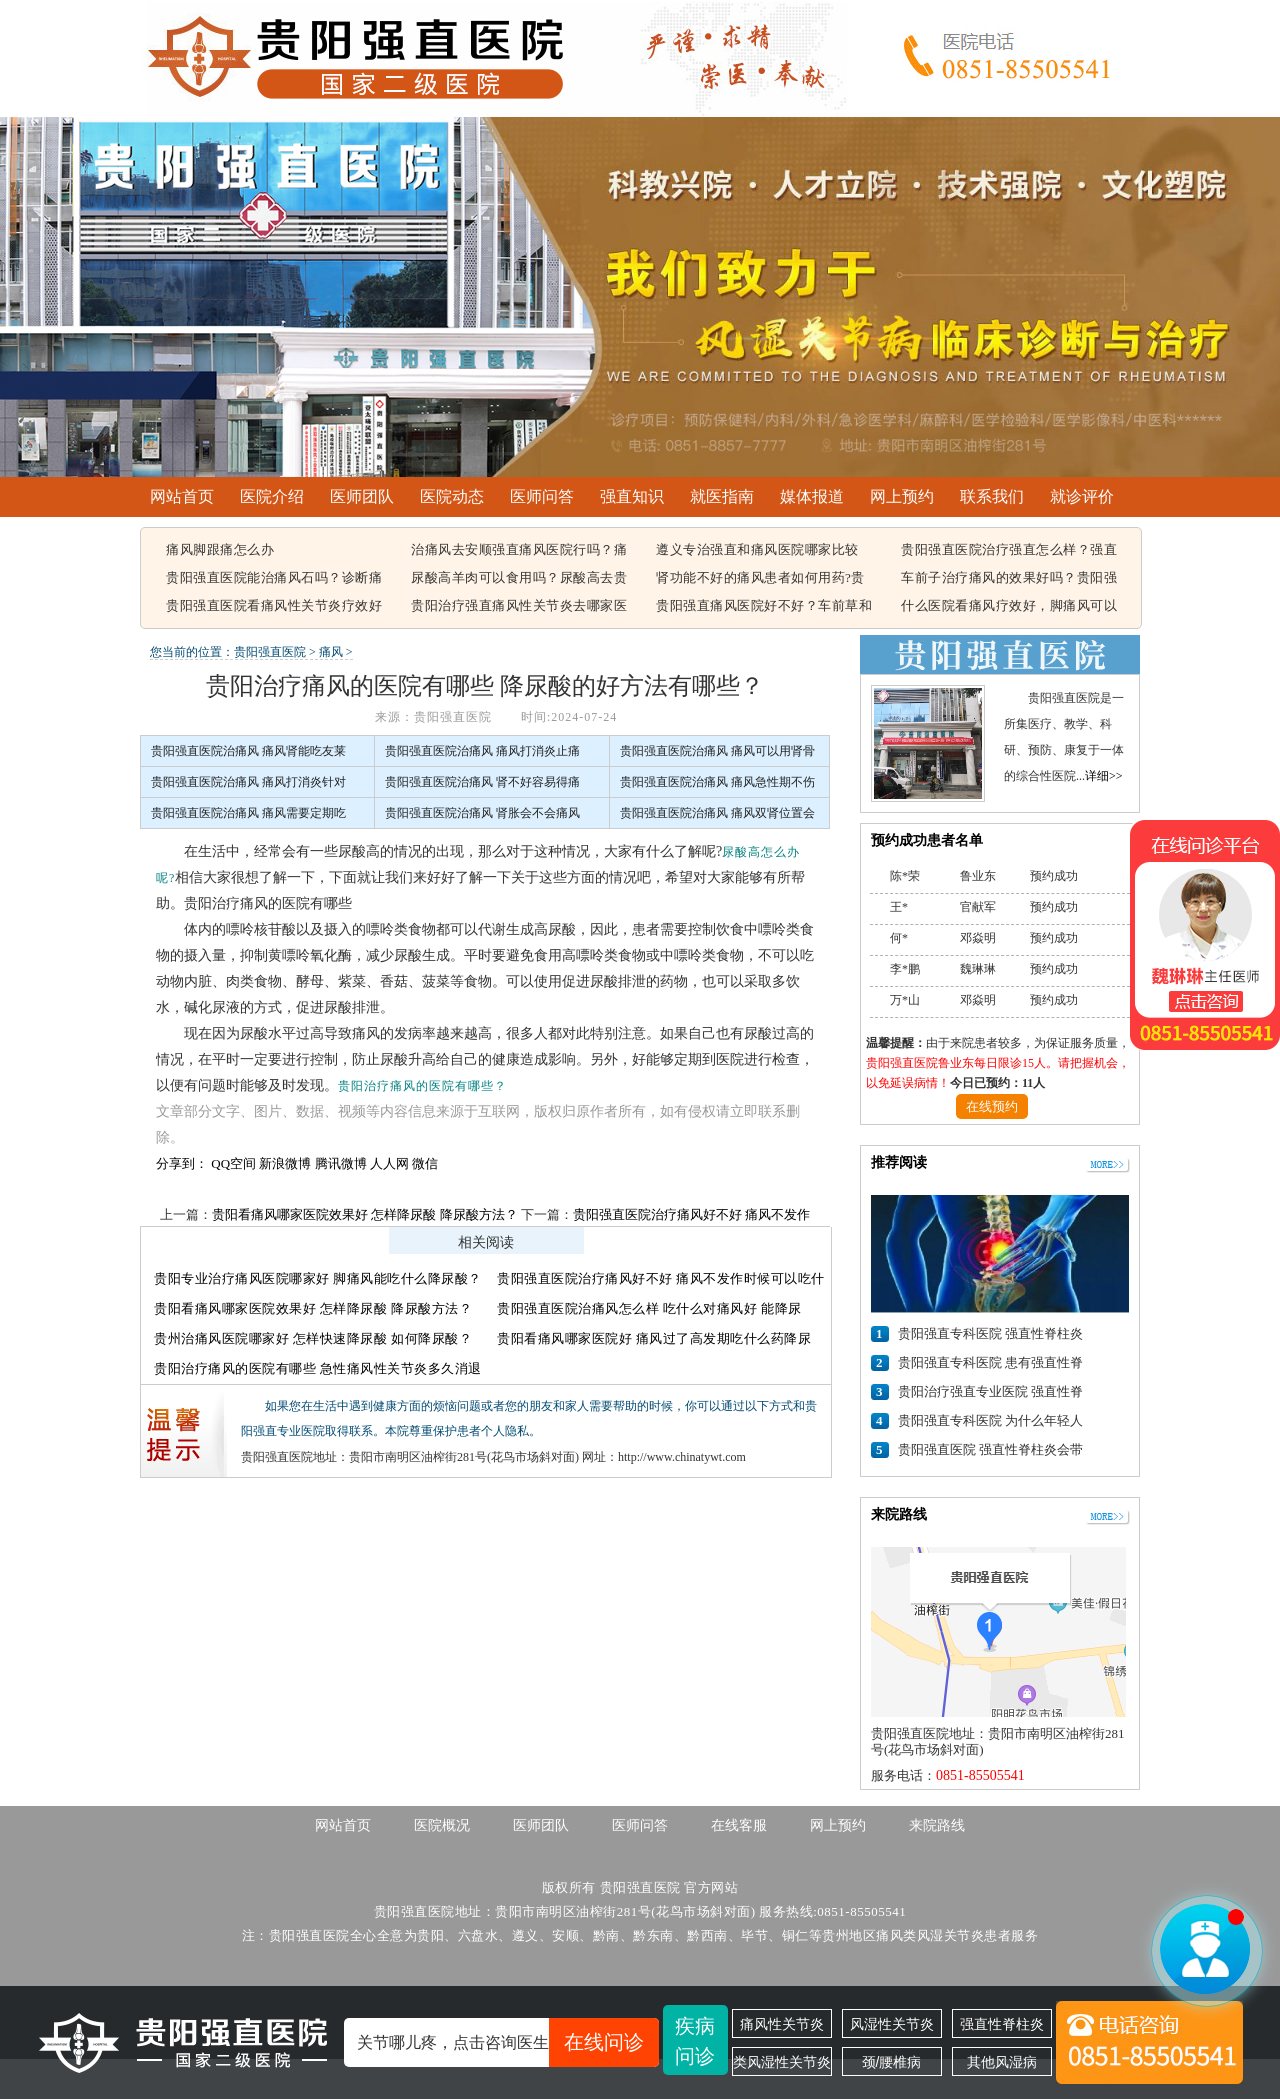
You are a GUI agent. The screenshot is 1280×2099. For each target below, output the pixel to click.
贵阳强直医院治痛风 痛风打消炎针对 (248, 782)
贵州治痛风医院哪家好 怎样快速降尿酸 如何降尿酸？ (313, 1338)
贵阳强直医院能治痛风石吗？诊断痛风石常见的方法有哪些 (274, 579)
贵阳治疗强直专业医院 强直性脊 (990, 1391)
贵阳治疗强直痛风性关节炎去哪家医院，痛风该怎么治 (519, 607)
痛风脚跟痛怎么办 (220, 549)
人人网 (389, 1163)
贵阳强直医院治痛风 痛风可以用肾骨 (717, 751)
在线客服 (739, 1825)
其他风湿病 (1002, 2062)
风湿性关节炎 (892, 2024)
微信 (425, 1163)
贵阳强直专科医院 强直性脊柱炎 (990, 1333)
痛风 (331, 652)
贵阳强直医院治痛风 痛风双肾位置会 (717, 813)
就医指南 (722, 496)
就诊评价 (1082, 496)
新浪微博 (285, 1163)
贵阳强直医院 (270, 652)
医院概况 (442, 1825)
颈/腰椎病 (892, 2062)
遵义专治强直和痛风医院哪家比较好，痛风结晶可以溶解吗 (757, 551)
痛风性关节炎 (782, 2024)
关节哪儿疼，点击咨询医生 (508, 2042)
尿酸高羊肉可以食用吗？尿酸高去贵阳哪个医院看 (519, 579)
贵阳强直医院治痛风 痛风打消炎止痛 (482, 751)
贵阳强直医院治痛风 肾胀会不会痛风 (482, 813)
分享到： (182, 1163)
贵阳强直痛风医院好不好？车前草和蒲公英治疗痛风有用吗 (764, 607)
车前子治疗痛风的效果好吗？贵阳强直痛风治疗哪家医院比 (1009, 579)
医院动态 (452, 496)
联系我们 (992, 496)
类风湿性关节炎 (782, 2062)
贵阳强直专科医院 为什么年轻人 (990, 1420)
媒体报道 (812, 496)
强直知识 (632, 496)
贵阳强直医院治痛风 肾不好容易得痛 (482, 782)
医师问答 (542, 496)
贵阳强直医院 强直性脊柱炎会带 (990, 1449)
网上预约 (902, 496)
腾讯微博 (341, 1163)
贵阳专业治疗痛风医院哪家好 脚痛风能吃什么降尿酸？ (318, 1278)
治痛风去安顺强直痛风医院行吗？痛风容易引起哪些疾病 (519, 551)
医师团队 (362, 496)
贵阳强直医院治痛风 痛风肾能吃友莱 (248, 751)
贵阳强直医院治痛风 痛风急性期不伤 (717, 782)
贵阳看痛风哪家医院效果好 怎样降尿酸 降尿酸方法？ (365, 1214)
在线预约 (992, 1106)
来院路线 (937, 1825)
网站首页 (182, 496)
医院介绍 (272, 496)
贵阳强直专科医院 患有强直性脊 (990, 1362)
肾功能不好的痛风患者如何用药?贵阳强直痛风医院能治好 (760, 579)
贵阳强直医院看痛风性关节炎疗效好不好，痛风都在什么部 (274, 607)
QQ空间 (233, 1163)
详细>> (1104, 776)
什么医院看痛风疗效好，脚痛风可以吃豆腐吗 (1009, 607)
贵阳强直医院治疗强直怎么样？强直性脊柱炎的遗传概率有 (1009, 551)
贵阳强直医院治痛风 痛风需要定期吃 (248, 813)
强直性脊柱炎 (1002, 2024)
